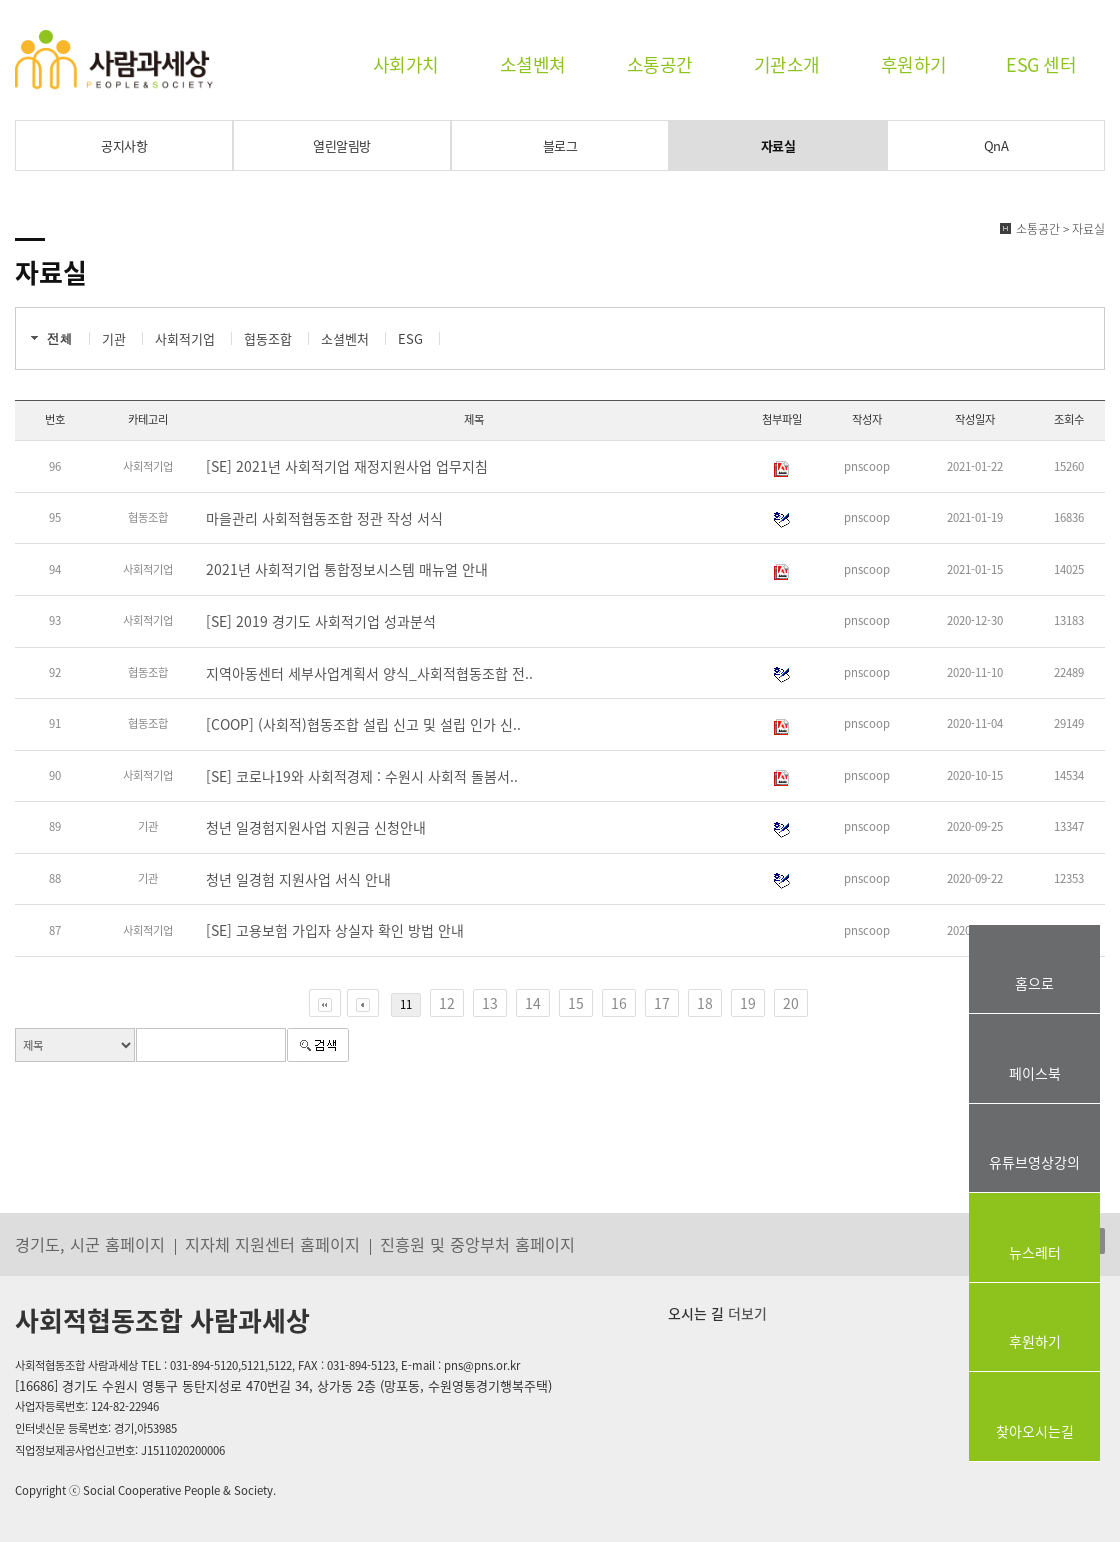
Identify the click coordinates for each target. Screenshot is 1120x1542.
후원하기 (914, 64)
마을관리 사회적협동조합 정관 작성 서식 (324, 518)
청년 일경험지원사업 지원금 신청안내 (316, 827)
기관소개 (787, 64)
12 (447, 1003)
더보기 (745, 1313)
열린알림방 (342, 145)
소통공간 (660, 64)
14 (533, 1003)
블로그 (560, 145)
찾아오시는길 (1035, 1431)
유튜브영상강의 (1034, 1162)
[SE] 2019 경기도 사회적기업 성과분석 (321, 621)
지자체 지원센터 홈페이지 (272, 1244)
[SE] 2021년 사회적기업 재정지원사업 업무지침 (347, 466)
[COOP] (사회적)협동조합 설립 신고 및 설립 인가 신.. (363, 724)
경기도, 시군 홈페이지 (90, 1244)
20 (791, 1003)
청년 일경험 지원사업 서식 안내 (298, 879)
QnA (996, 145)
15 (576, 1003)
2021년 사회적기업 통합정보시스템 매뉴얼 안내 (347, 569)
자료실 (778, 145)
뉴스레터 (1035, 1252)
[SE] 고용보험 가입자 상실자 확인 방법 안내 (335, 930)
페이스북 (1035, 1073)
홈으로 (1034, 983)
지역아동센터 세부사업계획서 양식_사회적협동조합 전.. (369, 673)
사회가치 (406, 64)
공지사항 (124, 145)
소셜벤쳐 (533, 64)
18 (705, 1003)
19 (748, 1003)
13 (490, 1003)
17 (662, 1003)
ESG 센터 (1041, 64)
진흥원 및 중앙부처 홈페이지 (477, 1244)
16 (619, 1003)
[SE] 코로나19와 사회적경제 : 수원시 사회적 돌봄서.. (362, 776)
